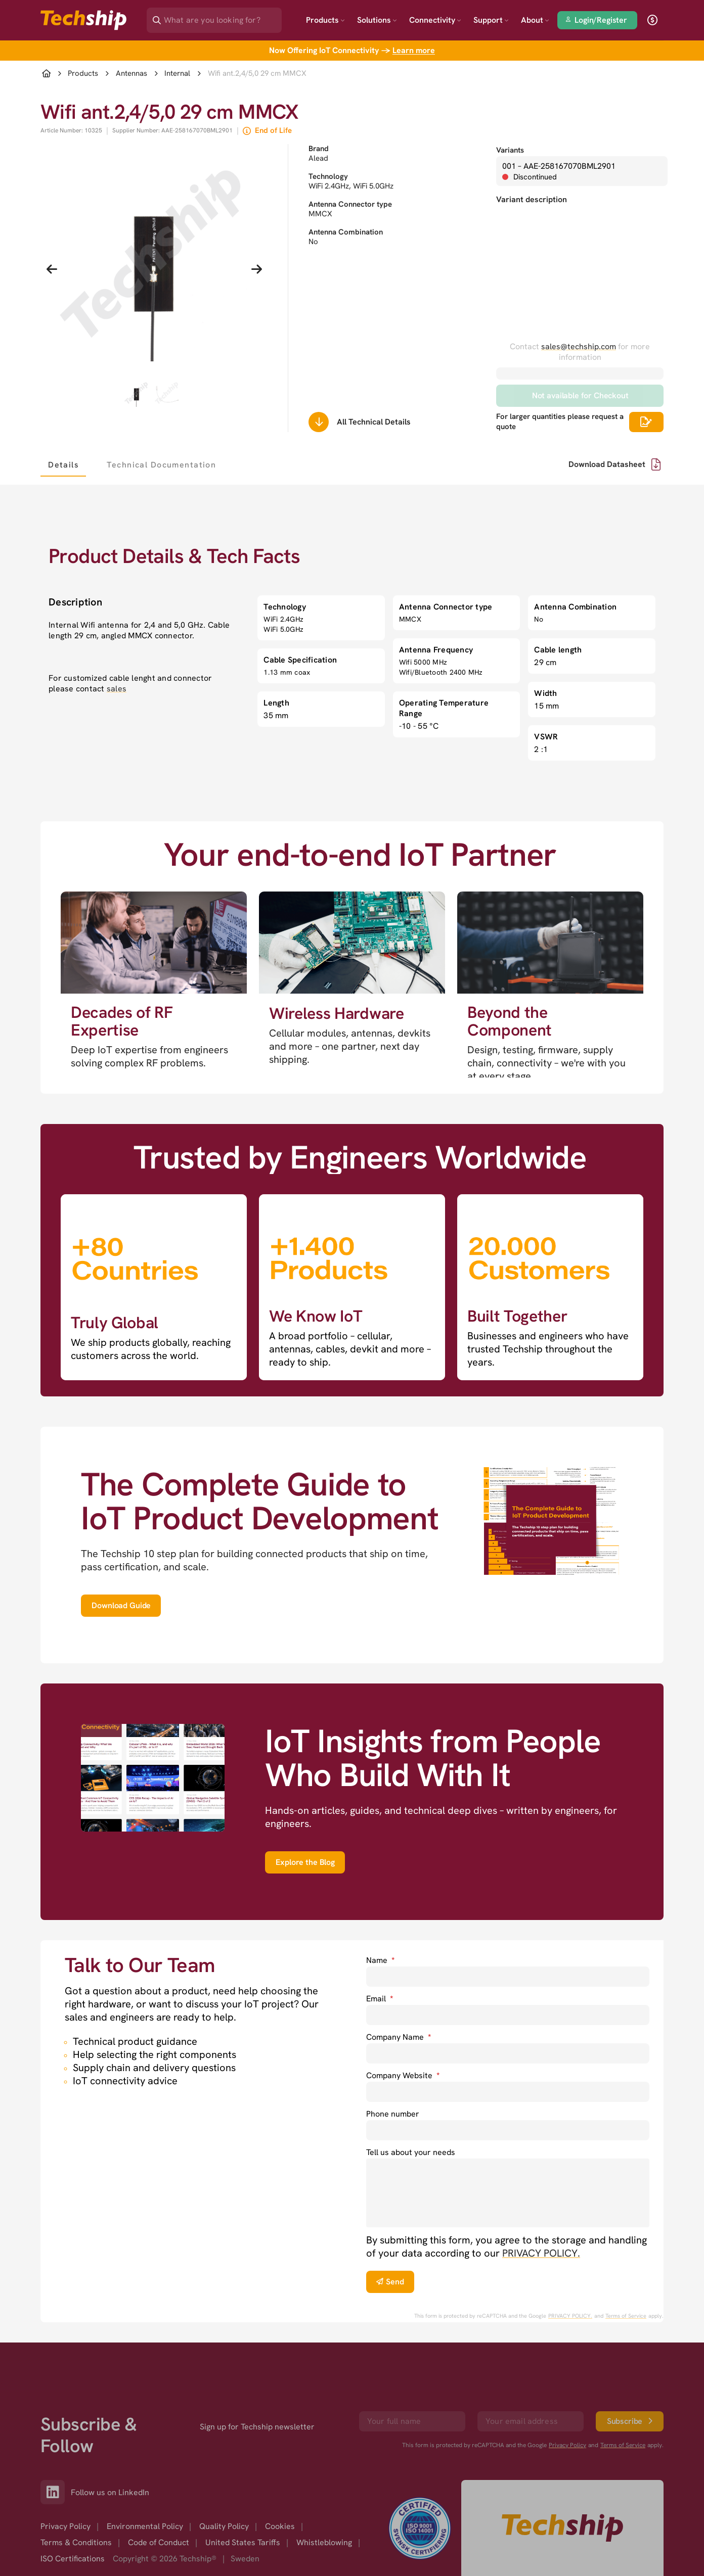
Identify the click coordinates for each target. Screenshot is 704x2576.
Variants (510, 150)
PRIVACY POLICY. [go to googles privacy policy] (570, 2315)
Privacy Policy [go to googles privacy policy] (567, 2445)
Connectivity (435, 20)
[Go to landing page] (83, 20)
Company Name (398, 2037)
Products (325, 20)
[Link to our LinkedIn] (55, 2492)
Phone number (392, 2114)
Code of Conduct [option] (158, 2542)
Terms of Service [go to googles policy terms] (625, 2315)
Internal (177, 73)
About (535, 20)
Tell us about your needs (410, 2152)
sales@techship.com (578, 346)
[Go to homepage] (562, 2528)
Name (380, 1960)
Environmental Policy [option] (145, 2526)
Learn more (413, 50)
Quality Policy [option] (224, 2526)
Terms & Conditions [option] (76, 2542)
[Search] (221, 17)
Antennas (131, 73)
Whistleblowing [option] (324, 2542)
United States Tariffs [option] (242, 2542)
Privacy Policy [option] (65, 2526)
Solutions (377, 20)
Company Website (402, 2075)
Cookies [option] (280, 2526)
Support (491, 20)
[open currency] (652, 20)
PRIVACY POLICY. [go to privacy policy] (541, 2253)
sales (116, 688)
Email (379, 1998)
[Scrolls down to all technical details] (319, 422)
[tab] (63, 464)
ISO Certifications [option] (72, 2558)
